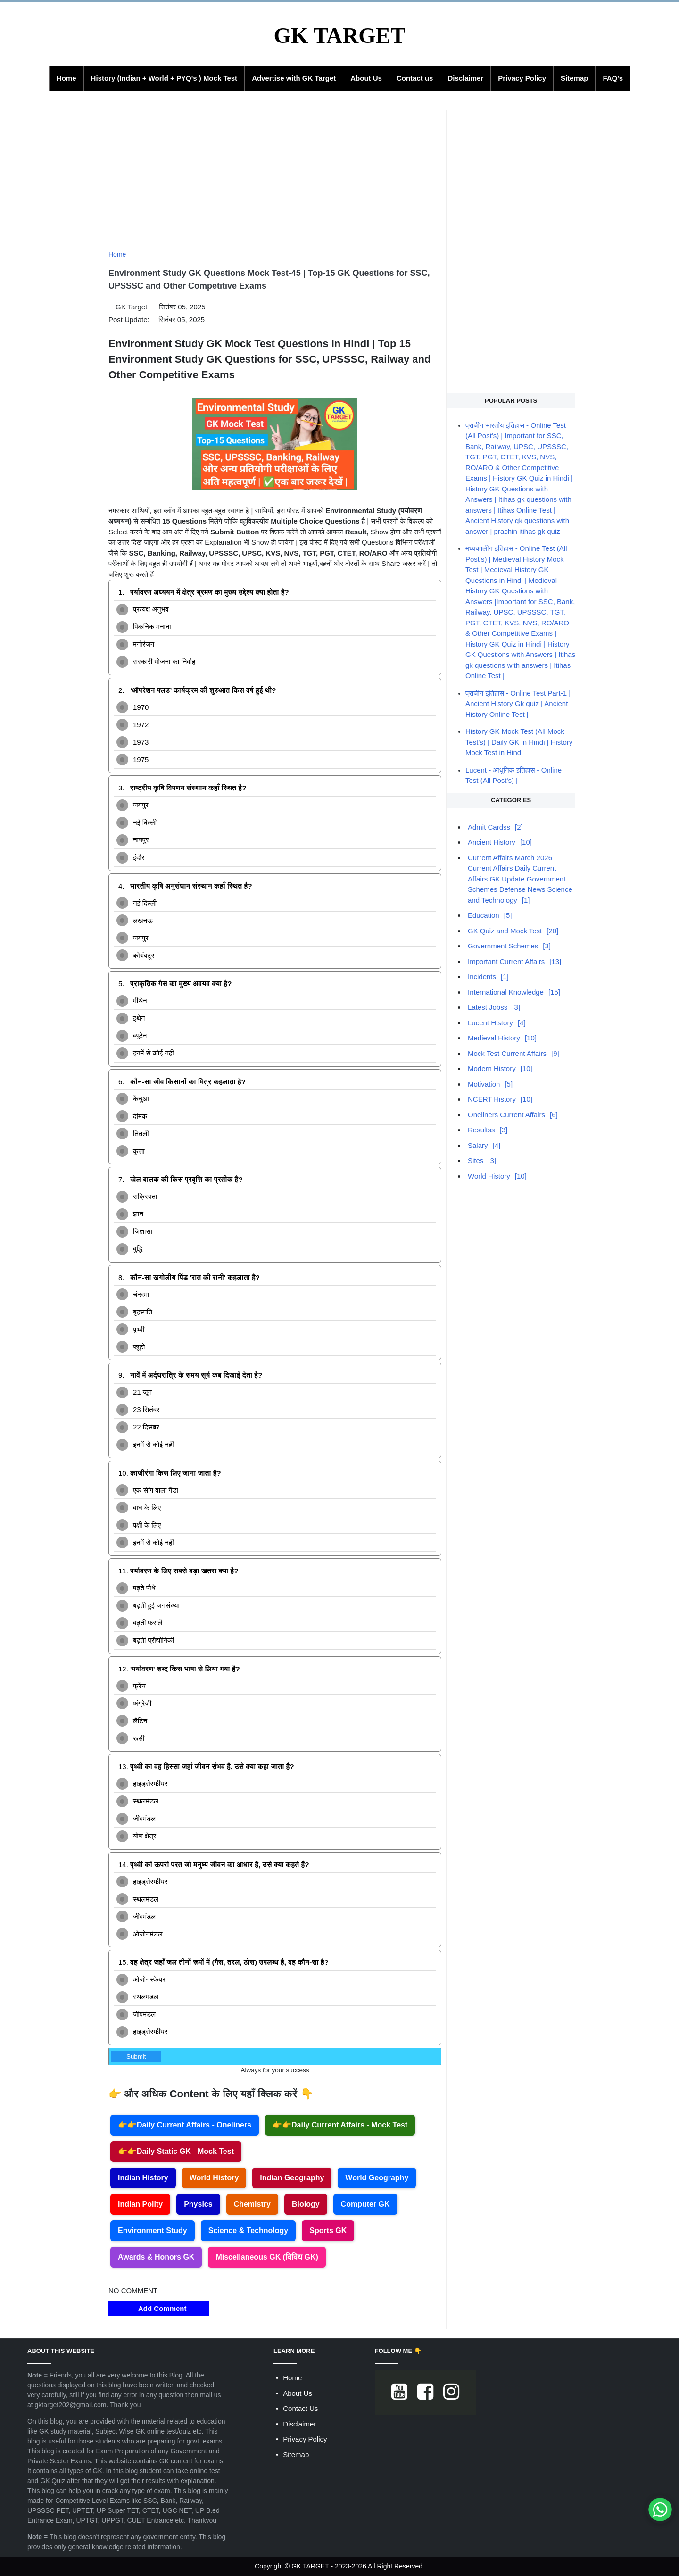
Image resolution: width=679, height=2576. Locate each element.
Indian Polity (140, 2204)
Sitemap (574, 78)
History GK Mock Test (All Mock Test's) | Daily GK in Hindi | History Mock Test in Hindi (518, 741)
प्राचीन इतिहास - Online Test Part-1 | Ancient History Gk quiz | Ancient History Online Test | (518, 703)
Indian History (143, 2178)
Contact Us (300, 2408)
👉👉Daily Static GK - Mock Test (176, 2151)
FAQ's (613, 78)
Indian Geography (292, 2178)
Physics (198, 2204)
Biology (306, 2204)
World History (214, 2178)
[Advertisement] (275, 176)
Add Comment (159, 2308)
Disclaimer (465, 78)
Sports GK (328, 2231)
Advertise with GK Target (294, 78)
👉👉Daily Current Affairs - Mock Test (340, 2125)
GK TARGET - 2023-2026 (328, 2566)
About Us (366, 78)
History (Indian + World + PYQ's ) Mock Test (164, 78)
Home (66, 78)
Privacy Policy (522, 78)
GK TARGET (339, 35)
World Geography (376, 2178)
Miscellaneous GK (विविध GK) (266, 2257)
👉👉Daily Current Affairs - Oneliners (184, 2125)
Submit (136, 2056)
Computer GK (365, 2204)
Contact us (415, 78)
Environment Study (152, 2231)
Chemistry (252, 2204)
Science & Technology (248, 2231)
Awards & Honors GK (156, 2257)
